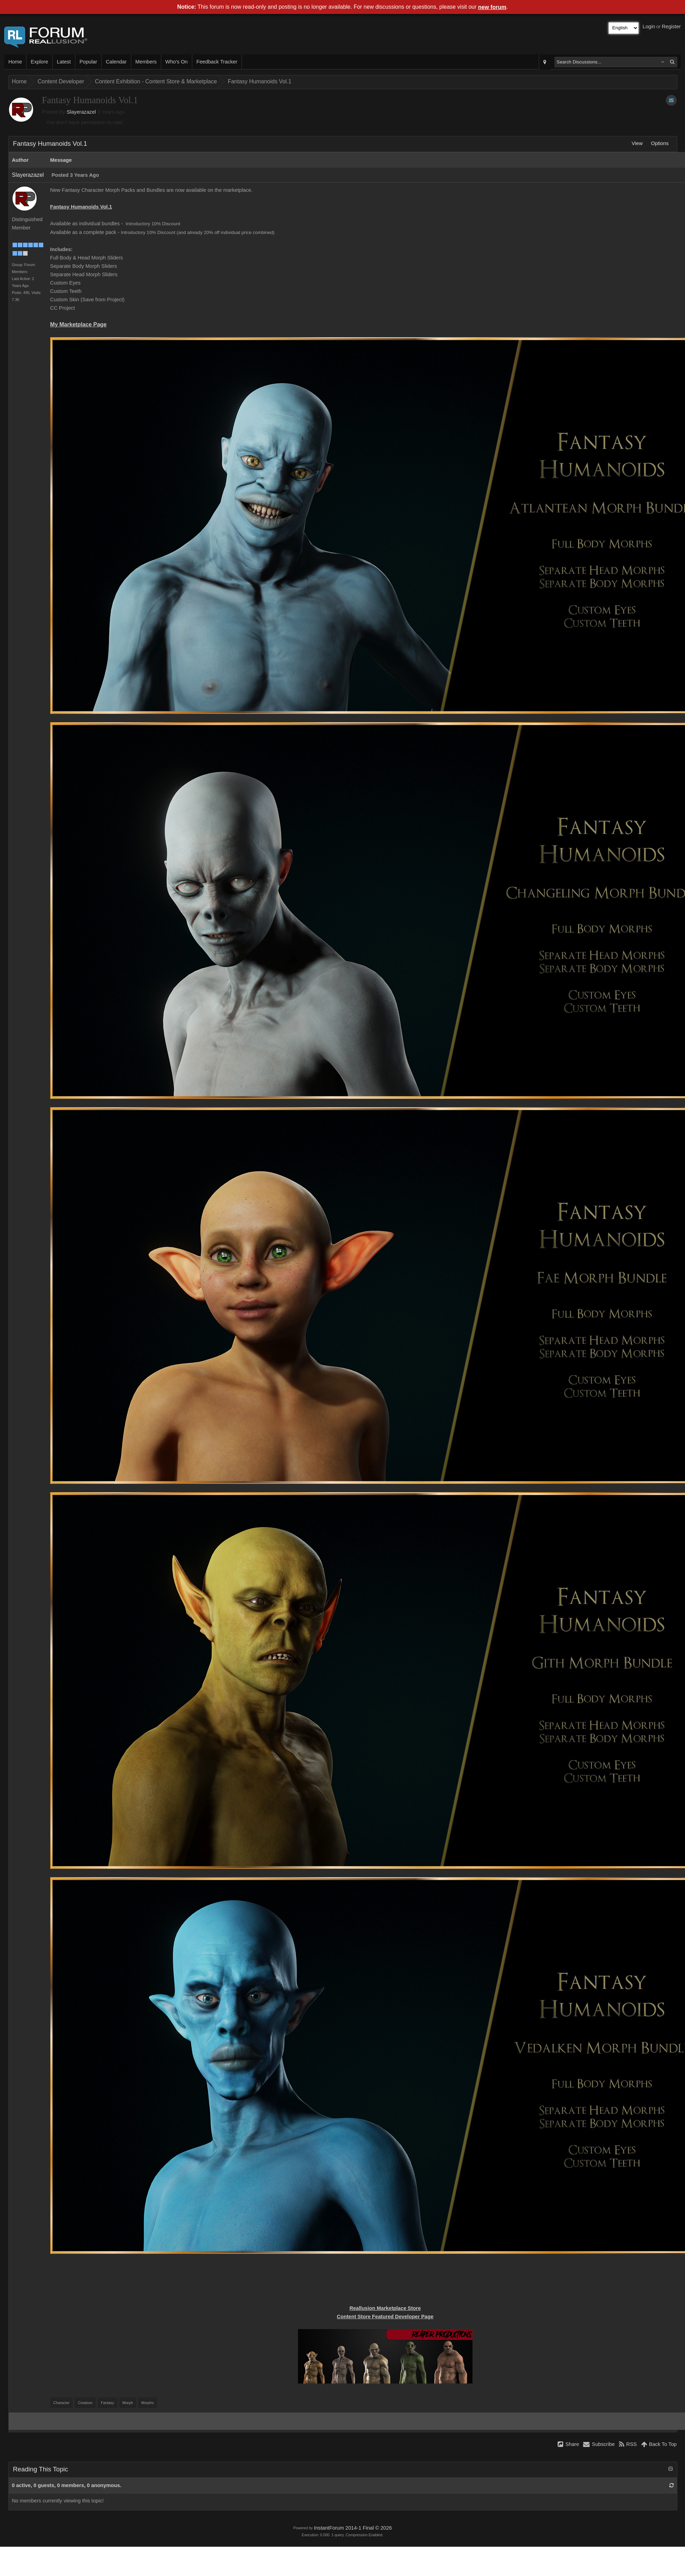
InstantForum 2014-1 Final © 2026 (353, 2528)
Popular (88, 61)
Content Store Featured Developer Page (385, 2316)
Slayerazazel (81, 112)
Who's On (176, 61)
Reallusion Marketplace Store (384, 2308)
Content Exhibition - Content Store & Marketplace (156, 81)
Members (146, 61)
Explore (39, 61)
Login (649, 26)
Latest (64, 61)
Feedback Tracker (216, 61)
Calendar (116, 61)
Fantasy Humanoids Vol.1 (259, 81)
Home (15, 61)
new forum (492, 7)
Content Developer (61, 81)
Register (671, 26)
